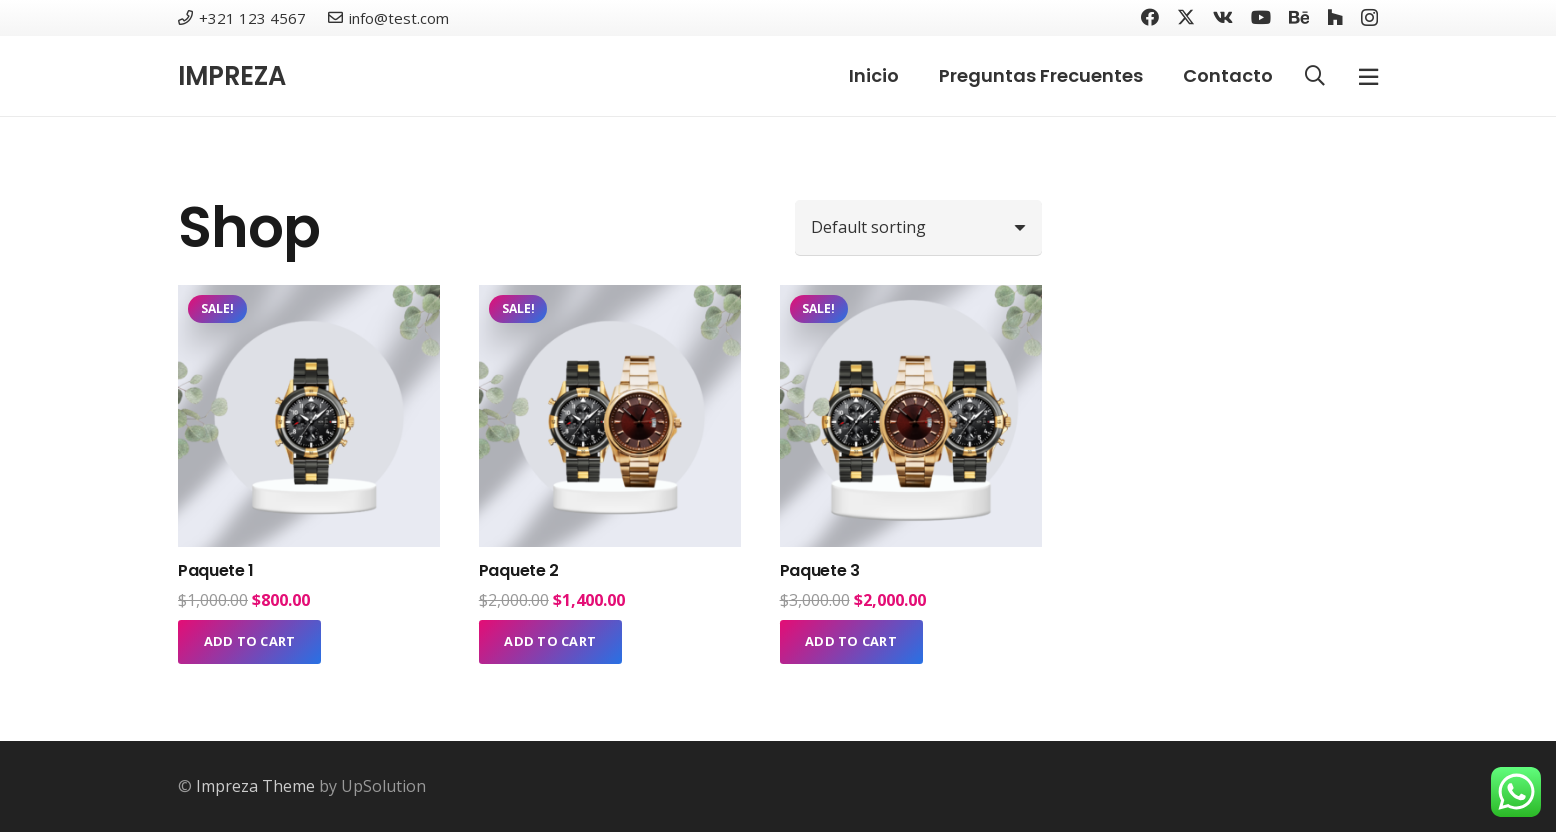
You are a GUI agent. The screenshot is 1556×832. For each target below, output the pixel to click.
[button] (1315, 76)
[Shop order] (918, 227)
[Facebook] (1150, 17)
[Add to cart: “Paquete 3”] (851, 642)
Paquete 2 (519, 570)
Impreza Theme (255, 786)
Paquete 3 (820, 570)
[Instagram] (1369, 18)
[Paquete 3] (911, 299)
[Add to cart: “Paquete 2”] (550, 642)
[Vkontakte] (1223, 17)
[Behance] (1299, 17)
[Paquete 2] (610, 299)
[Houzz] (1335, 17)
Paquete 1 (216, 570)
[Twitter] (1186, 17)
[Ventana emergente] (1368, 76)
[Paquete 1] (309, 299)
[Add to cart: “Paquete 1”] (249, 642)
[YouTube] (1261, 17)
